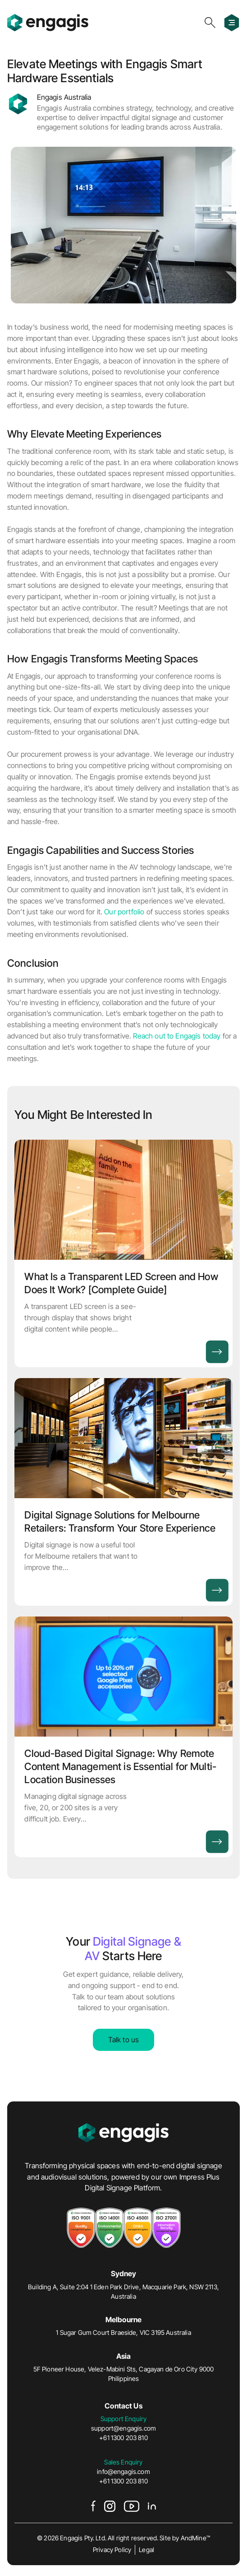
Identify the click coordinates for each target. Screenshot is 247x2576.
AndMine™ (195, 2538)
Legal (146, 2549)
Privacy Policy (112, 2549)
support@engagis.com (123, 2428)
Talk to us (123, 2039)
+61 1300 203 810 (123, 2437)
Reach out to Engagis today (176, 1035)
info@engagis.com (123, 2471)
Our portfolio (124, 911)
